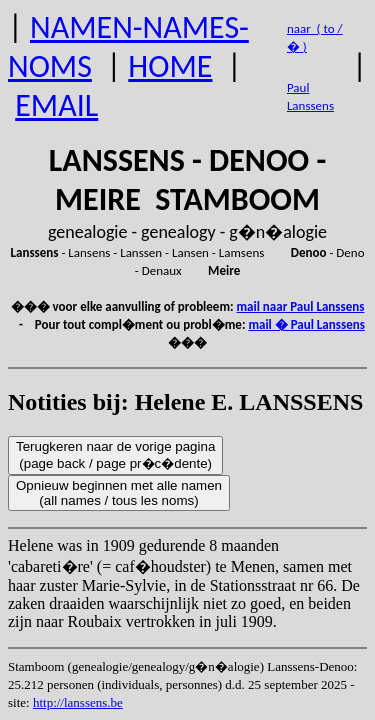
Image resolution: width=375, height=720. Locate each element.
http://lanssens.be (78, 702)
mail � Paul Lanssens (306, 324)
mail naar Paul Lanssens (301, 306)
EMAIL (56, 105)
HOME (170, 66)
